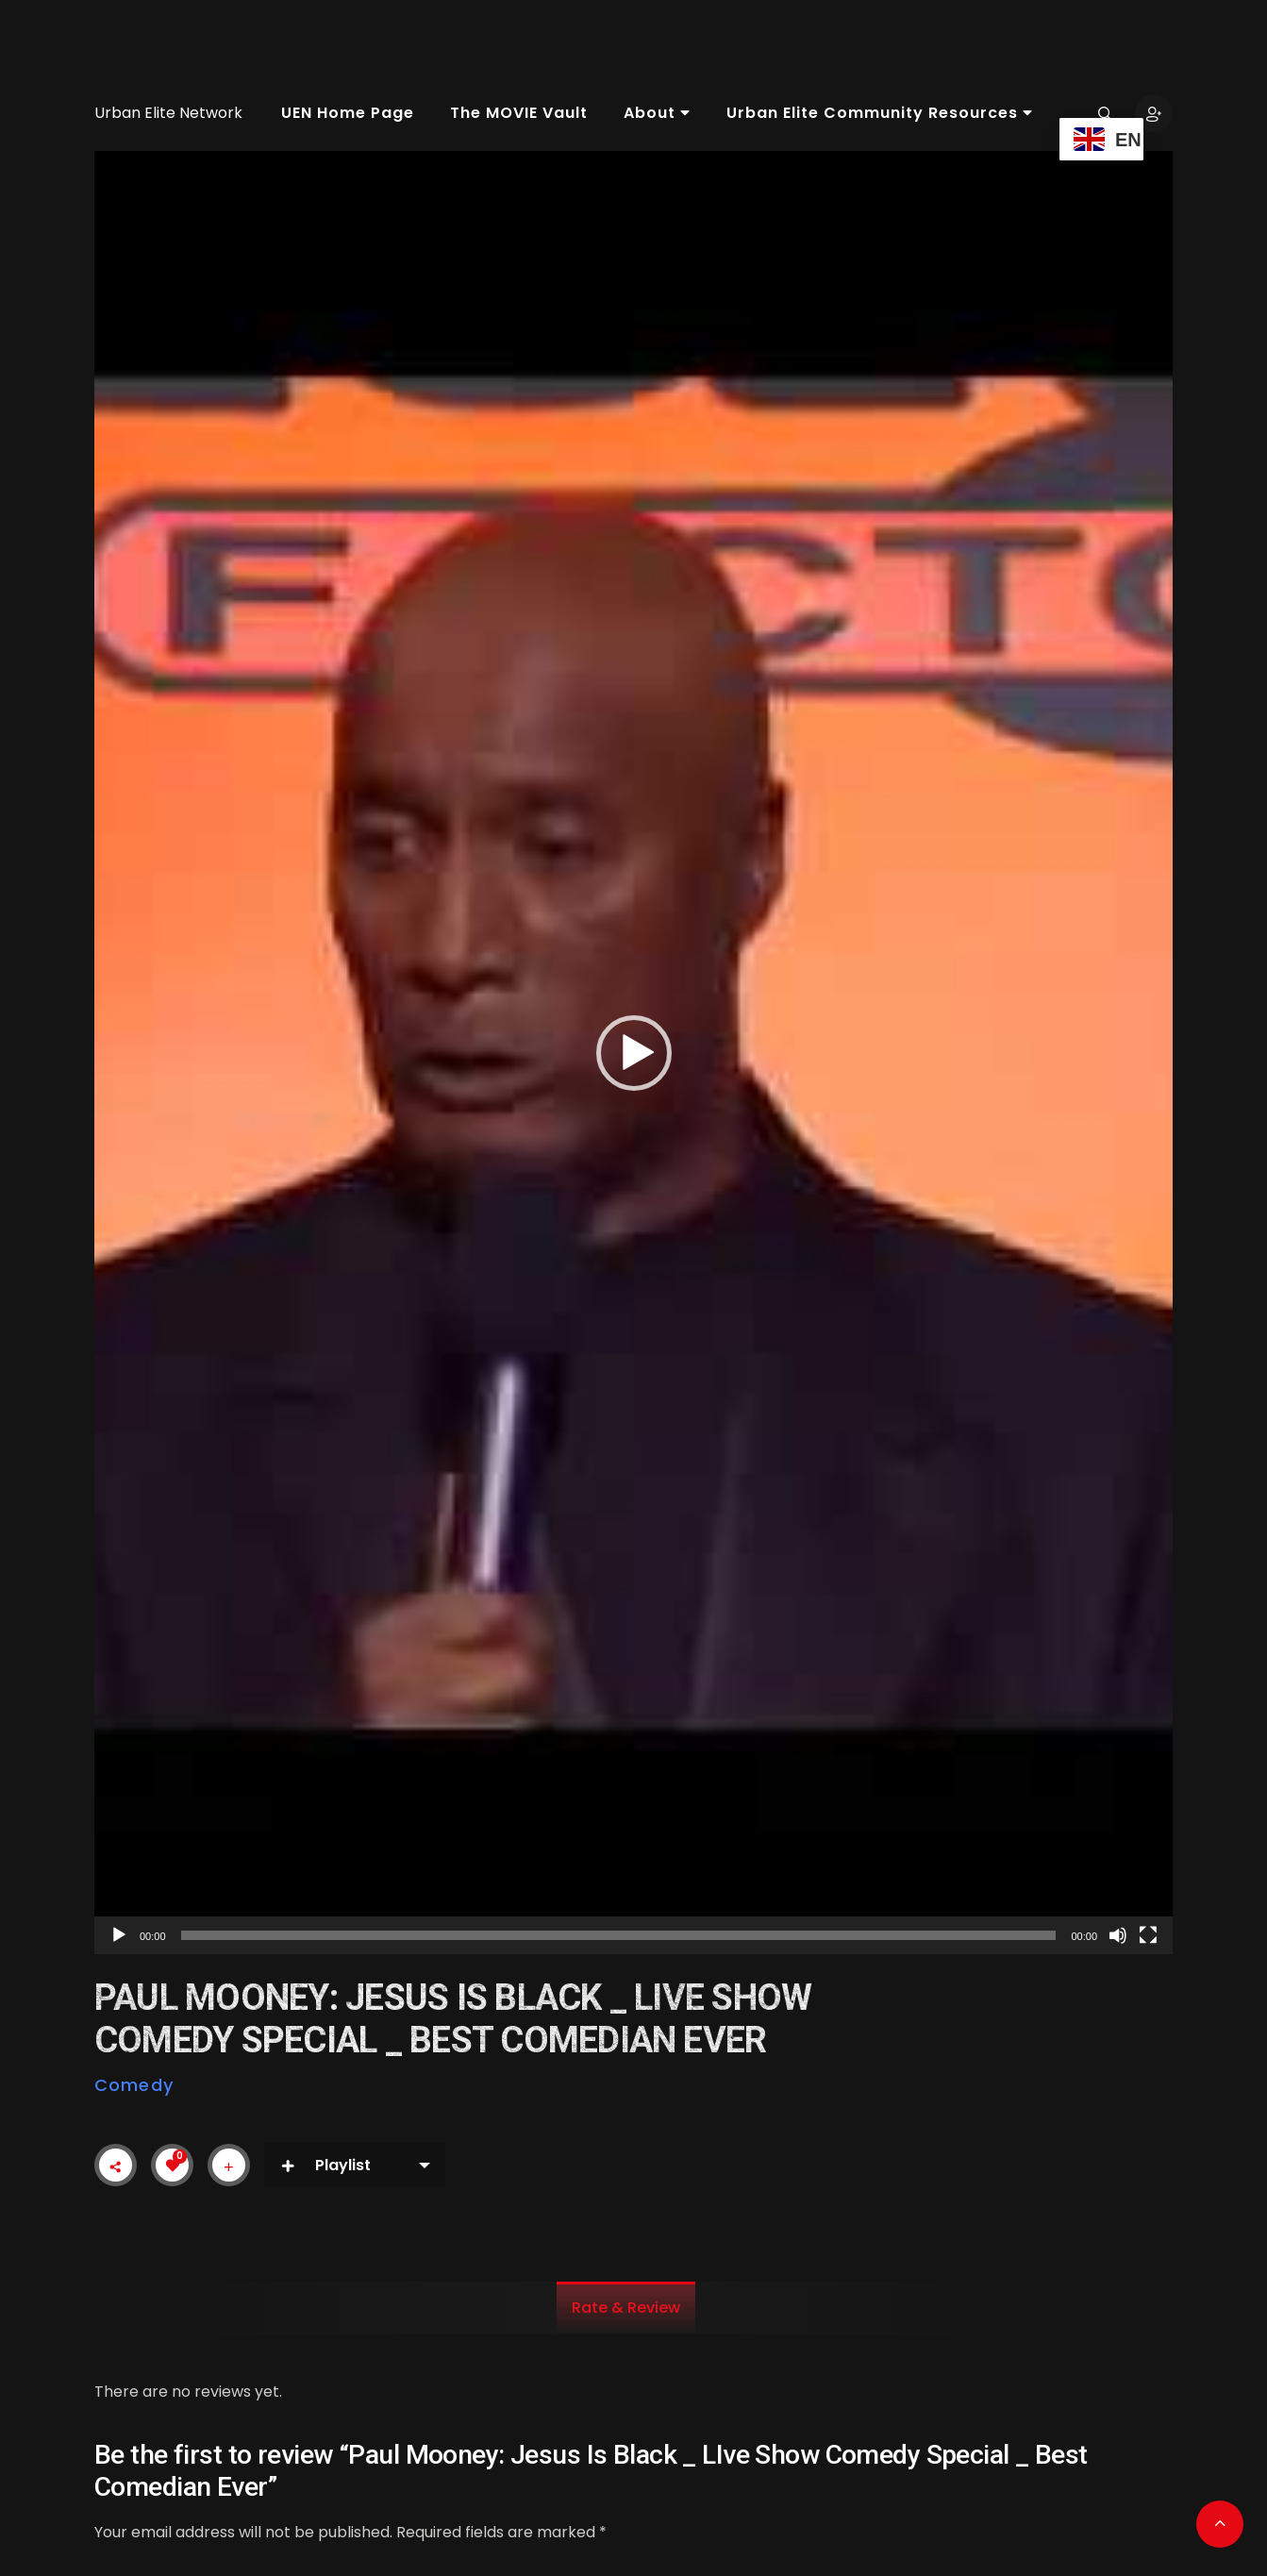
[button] (634, 1053)
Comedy (134, 2085)
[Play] (118, 1935)
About (657, 113)
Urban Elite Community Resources (879, 113)
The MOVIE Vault (519, 113)
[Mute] (1118, 1935)
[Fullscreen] (1148, 1935)
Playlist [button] (325, 2165)
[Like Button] (172, 2165)
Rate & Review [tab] (626, 2307)
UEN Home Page (347, 113)
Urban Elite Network (168, 113)
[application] (633, 1052)
